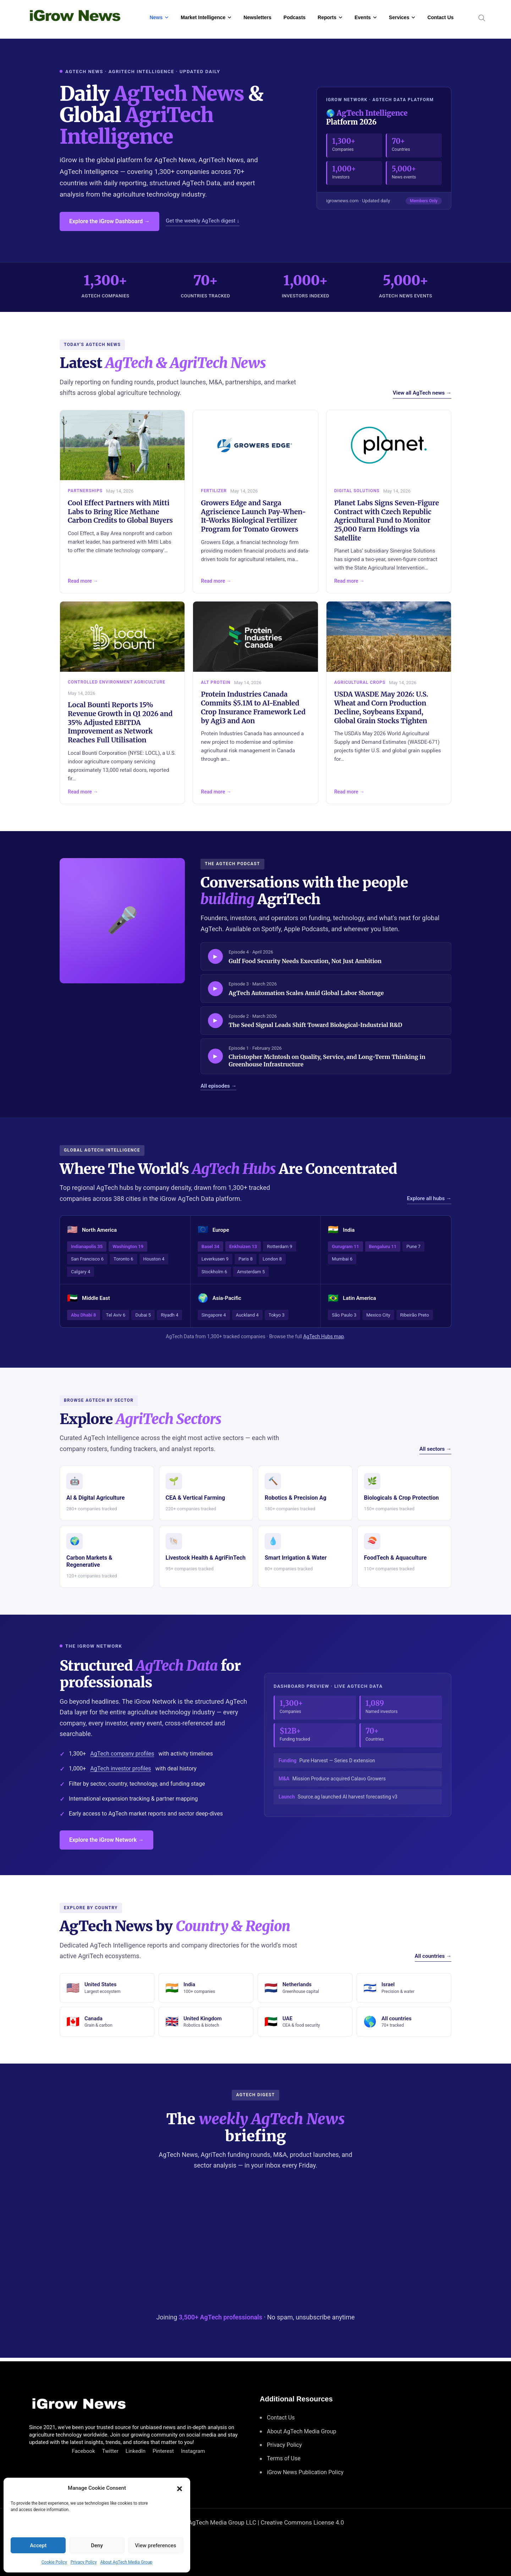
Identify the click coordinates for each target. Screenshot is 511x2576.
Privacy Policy (84, 2562)
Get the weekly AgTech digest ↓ (202, 221)
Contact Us (440, 17)
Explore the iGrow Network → (106, 1839)
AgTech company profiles (122, 1753)
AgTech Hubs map (323, 1336)
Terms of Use (284, 2458)
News (156, 17)
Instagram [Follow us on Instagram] (193, 2451)
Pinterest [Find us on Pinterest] (163, 2451)
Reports (327, 17)
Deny (97, 2545)
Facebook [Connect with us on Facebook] (83, 2451)
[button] (179, 2488)
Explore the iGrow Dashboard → (109, 221)
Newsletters (257, 17)
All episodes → (218, 1086)
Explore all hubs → (429, 1198)
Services (399, 17)
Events (363, 17)
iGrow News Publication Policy (305, 2472)
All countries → (433, 1956)
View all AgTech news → (422, 393)
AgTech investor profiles (120, 1768)
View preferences (155, 2545)
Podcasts (295, 17)
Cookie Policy (54, 2562)
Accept (38, 2545)
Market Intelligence (203, 17)
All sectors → (435, 1449)
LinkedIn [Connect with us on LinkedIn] (135, 2451)
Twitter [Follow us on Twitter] (110, 2451)
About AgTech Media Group (126, 2562)
